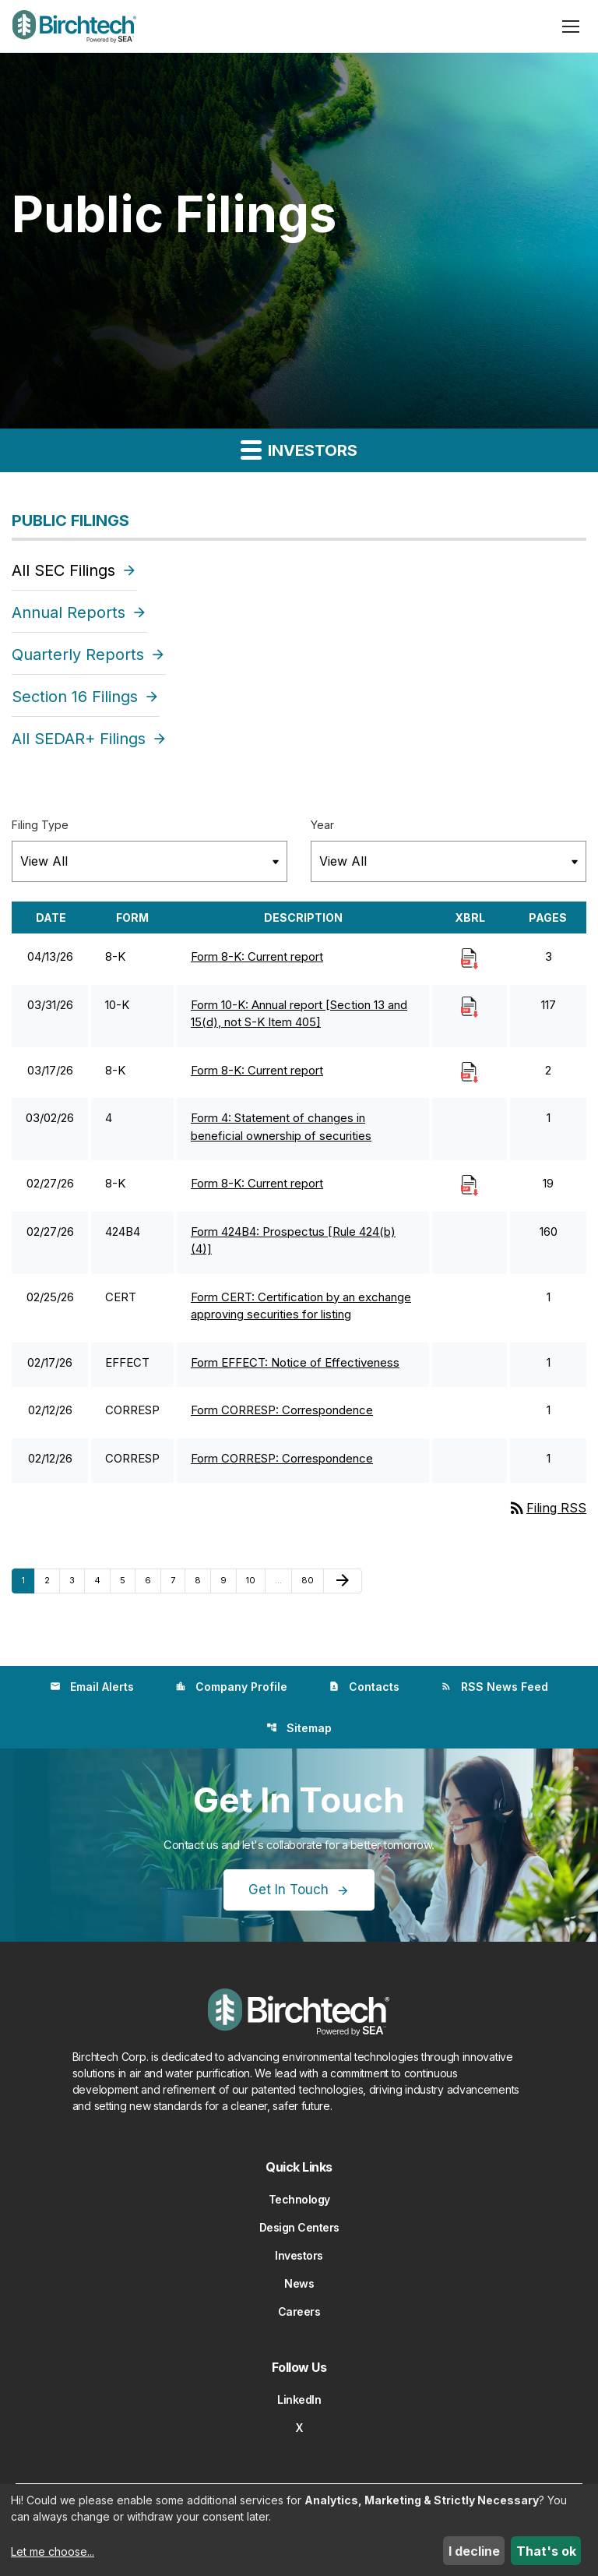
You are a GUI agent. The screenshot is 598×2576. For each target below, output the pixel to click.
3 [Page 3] (77, 1580)
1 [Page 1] (28, 1580)
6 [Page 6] (152, 1580)
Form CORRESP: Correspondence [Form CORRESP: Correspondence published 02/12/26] (282, 1410)
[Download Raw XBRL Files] (469, 958)
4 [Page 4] (102, 1580)
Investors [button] (299, 449)
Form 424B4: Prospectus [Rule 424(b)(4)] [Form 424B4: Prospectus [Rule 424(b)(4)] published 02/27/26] (293, 1240)
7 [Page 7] (177, 1580)
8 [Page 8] (202, 1580)
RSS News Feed (494, 1686)
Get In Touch (288, 1889)
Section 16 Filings (75, 696)
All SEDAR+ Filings (79, 738)
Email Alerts (92, 1686)
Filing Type (40, 824)
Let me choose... (52, 2551)
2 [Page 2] (52, 1580)
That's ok (546, 2551)
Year (322, 824)
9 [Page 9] (228, 1580)
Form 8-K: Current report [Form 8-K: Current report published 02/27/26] (257, 1183)
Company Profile (231, 1686)
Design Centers (299, 2227)
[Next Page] (342, 1581)
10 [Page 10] (255, 1580)
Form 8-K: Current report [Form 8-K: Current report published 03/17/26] (257, 1070)
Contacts (364, 1686)
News (299, 2283)
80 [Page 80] (311, 1580)
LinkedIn (299, 2399)
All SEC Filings (63, 570)
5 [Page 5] (127, 1580)
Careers (299, 2311)
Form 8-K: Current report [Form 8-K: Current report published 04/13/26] (257, 956)
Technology (299, 2199)
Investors (299, 2255)
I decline (474, 2551)
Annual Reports (68, 612)
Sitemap (299, 1727)
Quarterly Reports (78, 654)
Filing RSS (547, 1508)
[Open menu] (571, 26)
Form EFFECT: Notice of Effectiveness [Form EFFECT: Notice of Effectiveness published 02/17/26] (295, 1362)
